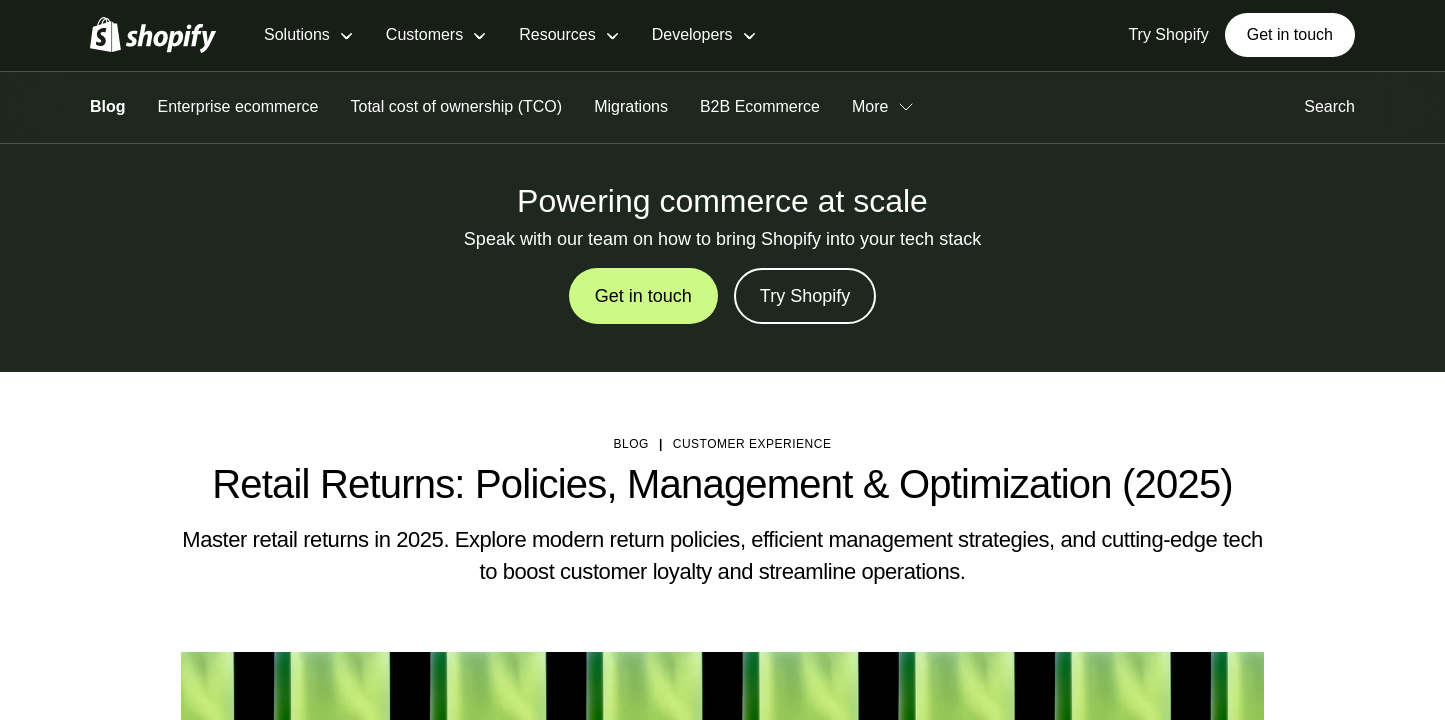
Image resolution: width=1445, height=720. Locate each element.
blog (631, 444)
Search (1329, 106)
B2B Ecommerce (760, 106)
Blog (108, 106)
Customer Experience (752, 444)
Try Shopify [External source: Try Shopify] (1168, 34)
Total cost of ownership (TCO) (457, 106)
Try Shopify (805, 296)
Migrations (631, 106)
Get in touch (1290, 34)
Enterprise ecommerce (238, 106)
